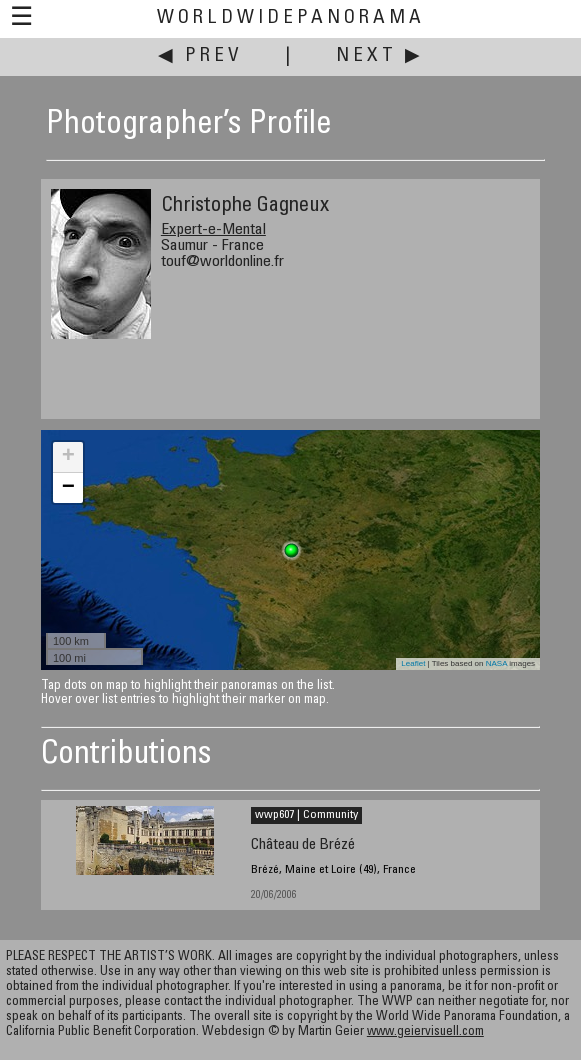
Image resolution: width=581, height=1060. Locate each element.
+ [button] (68, 457)
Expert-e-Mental (213, 230)
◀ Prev (200, 56)
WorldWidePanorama (291, 18)
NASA (496, 663)
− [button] (68, 488)
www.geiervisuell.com (425, 1032)
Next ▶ (380, 56)
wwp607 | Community (306, 815)
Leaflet (413, 663)
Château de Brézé (303, 845)
